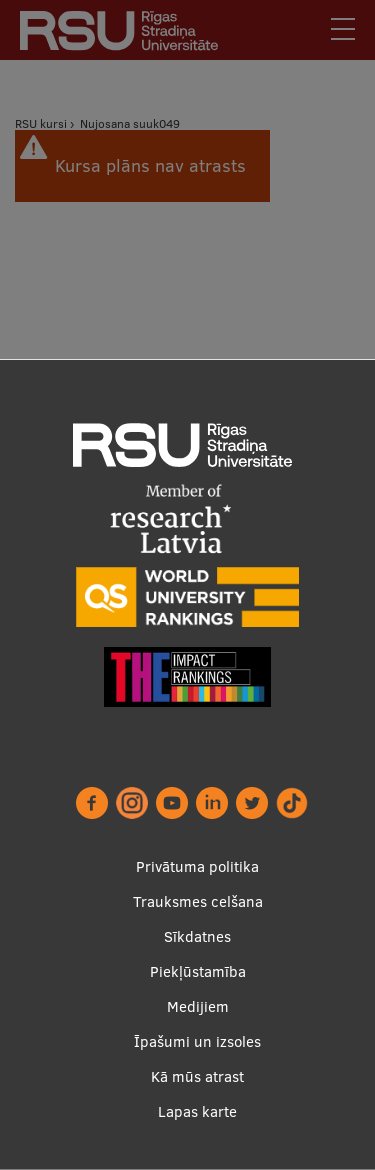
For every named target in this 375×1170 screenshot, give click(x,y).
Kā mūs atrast (197, 1076)
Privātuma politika (197, 866)
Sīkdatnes (197, 936)
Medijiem (198, 1006)
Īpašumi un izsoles (197, 1041)
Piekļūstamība (198, 971)
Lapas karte (197, 1111)
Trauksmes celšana (198, 901)
